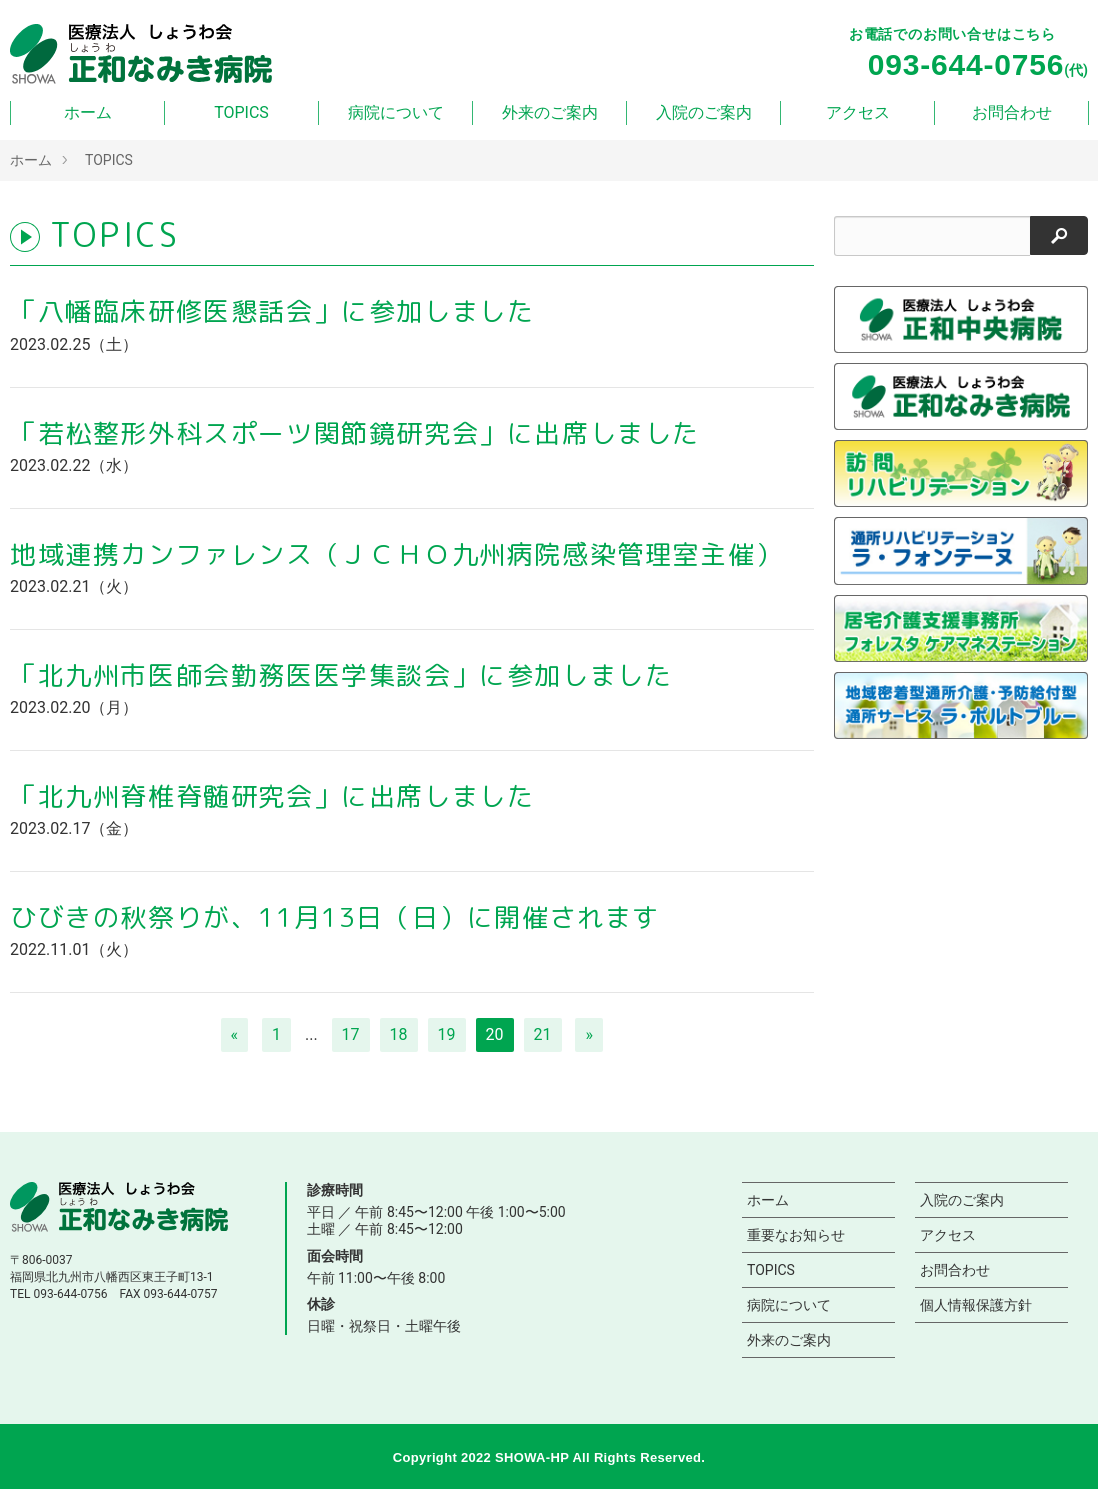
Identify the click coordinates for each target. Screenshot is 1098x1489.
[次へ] (589, 1035)
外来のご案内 (550, 112)
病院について (396, 112)
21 (543, 1034)
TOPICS (241, 112)
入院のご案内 (704, 112)
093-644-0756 (70, 1294)
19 (447, 1034)
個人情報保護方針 (976, 1305)
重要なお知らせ (796, 1235)
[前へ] (235, 1035)
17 (351, 1034)
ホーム (88, 112)
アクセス (858, 112)
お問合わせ (1012, 112)
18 (399, 1034)
